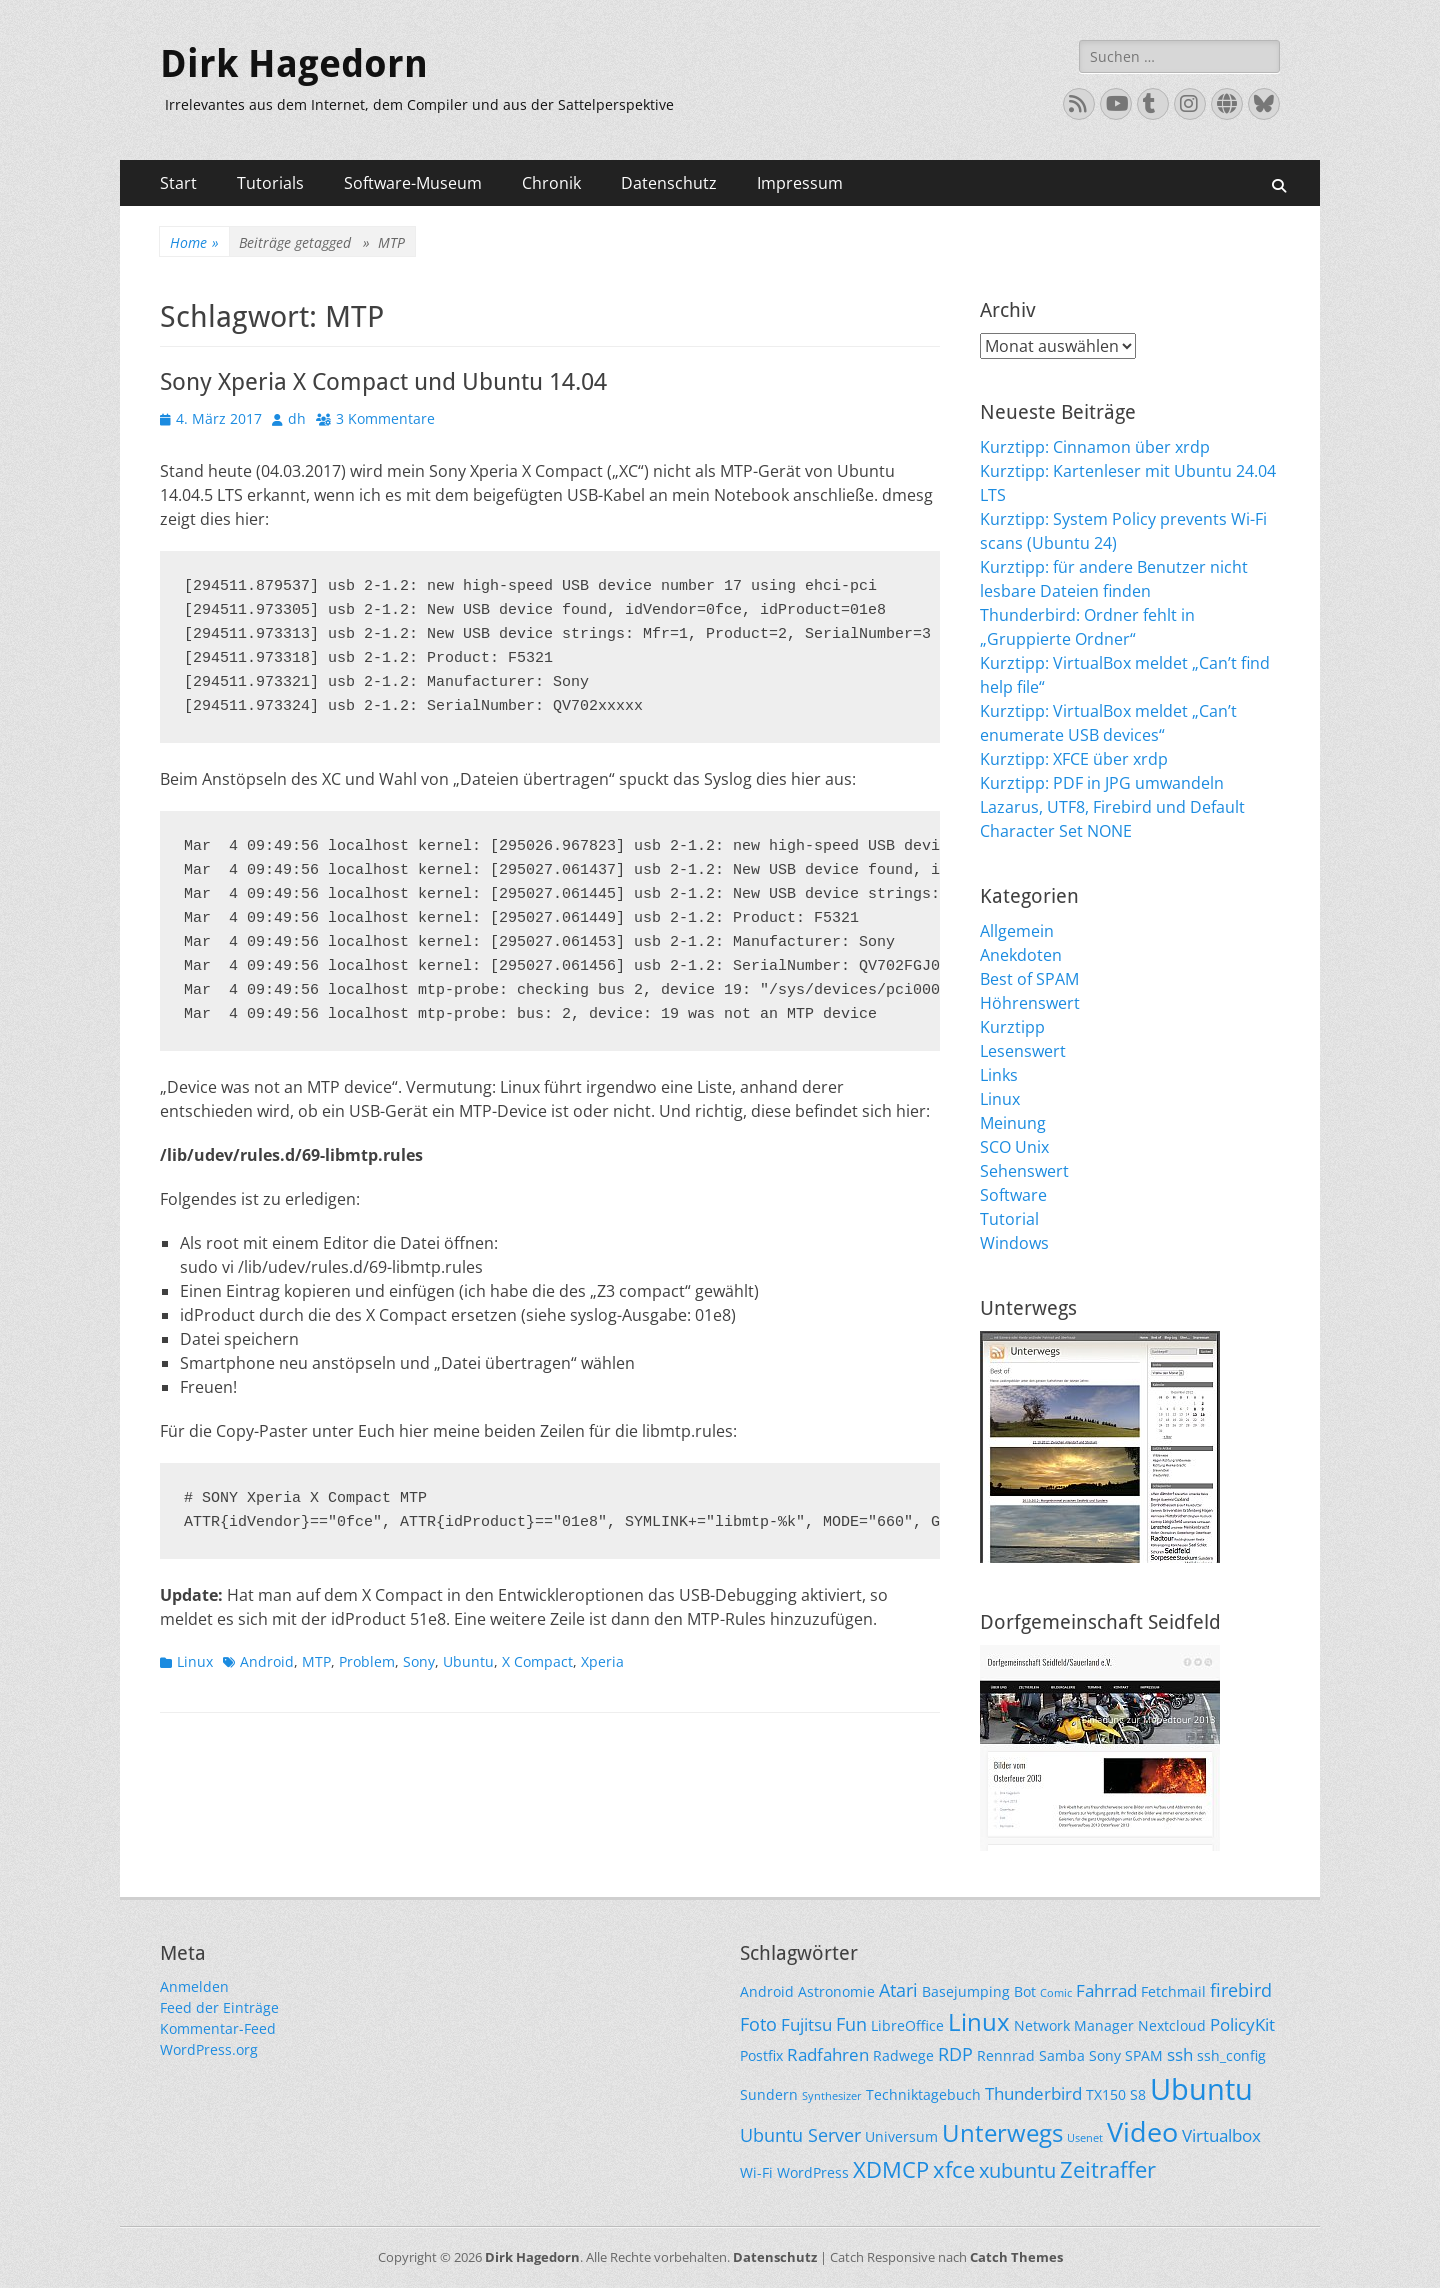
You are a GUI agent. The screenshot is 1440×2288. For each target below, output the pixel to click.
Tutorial (1009, 1219)
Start (178, 183)
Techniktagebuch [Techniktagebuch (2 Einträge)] (923, 2094)
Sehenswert (1024, 1171)
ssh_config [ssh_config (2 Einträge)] (1231, 2055)
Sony (419, 1661)
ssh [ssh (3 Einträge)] (1180, 2054)
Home (194, 242)
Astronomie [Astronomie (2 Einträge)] (836, 1991)
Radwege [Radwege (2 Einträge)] (903, 2055)
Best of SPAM (1029, 979)
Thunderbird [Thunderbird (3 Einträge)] (1033, 2093)
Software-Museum (413, 183)
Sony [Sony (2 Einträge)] (1105, 2055)
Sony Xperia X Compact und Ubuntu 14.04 (383, 382)
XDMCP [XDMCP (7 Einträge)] (891, 2169)
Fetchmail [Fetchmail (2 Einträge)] (1173, 1991)
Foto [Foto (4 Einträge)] (758, 2023)
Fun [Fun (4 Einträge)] (851, 2023)
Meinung (1013, 1123)
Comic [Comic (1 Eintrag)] (1056, 1993)
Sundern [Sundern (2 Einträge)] (769, 2094)
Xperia (602, 1661)
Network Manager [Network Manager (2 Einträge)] (1074, 2025)
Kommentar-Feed (218, 2028)
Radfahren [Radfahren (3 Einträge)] (828, 2054)
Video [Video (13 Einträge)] (1142, 2131)
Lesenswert (1023, 1051)
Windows (1014, 1243)
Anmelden (194, 1986)
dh (297, 418)
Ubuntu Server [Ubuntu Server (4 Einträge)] (800, 2134)
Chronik (551, 183)
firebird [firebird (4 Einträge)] (1241, 1989)
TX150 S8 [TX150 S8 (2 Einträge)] (1116, 2094)
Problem (367, 1661)
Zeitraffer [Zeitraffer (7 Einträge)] (1108, 2169)
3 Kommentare (385, 418)
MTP (316, 1661)
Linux (195, 1661)
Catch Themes (1016, 2257)
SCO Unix (1014, 1147)
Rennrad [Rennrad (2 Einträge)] (1006, 2055)
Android (267, 1661)
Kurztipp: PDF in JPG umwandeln (1102, 783)
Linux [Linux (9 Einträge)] (979, 2021)
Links (999, 1075)
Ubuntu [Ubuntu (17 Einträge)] (1201, 2089)
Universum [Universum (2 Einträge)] (901, 2136)
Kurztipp (1012, 1027)
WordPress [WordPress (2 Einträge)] (813, 2172)
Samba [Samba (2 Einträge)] (1062, 2055)
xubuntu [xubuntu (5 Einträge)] (1017, 2170)
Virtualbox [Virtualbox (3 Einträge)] (1221, 2135)
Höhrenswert (1030, 1003)
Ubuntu (468, 1661)
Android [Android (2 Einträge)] (767, 1991)
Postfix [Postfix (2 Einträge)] (761, 2055)
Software (1013, 1195)
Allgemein (1017, 931)
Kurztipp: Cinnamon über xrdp (1095, 447)
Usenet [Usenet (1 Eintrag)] (1085, 2138)
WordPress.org (209, 2049)
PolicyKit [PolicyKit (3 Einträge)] (1242, 2024)
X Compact (537, 1661)
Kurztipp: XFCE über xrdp (1074, 759)
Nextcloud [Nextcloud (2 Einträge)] (1172, 2025)
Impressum (800, 183)
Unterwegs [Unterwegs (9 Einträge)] (1002, 2132)
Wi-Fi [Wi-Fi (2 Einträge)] (756, 2172)
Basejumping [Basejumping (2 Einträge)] (966, 1991)
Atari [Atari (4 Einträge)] (898, 1989)
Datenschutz (669, 183)
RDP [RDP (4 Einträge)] (955, 2053)
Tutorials (270, 183)
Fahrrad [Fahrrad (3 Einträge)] (1106, 1990)
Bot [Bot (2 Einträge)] (1025, 1991)
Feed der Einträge (219, 2007)
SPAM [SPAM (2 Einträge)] (1144, 2055)
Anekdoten (1021, 955)
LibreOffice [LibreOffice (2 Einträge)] (907, 2025)
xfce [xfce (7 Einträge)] (954, 2169)
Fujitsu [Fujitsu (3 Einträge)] (806, 2024)
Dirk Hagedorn (294, 64)
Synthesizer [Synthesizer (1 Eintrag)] (832, 2096)
